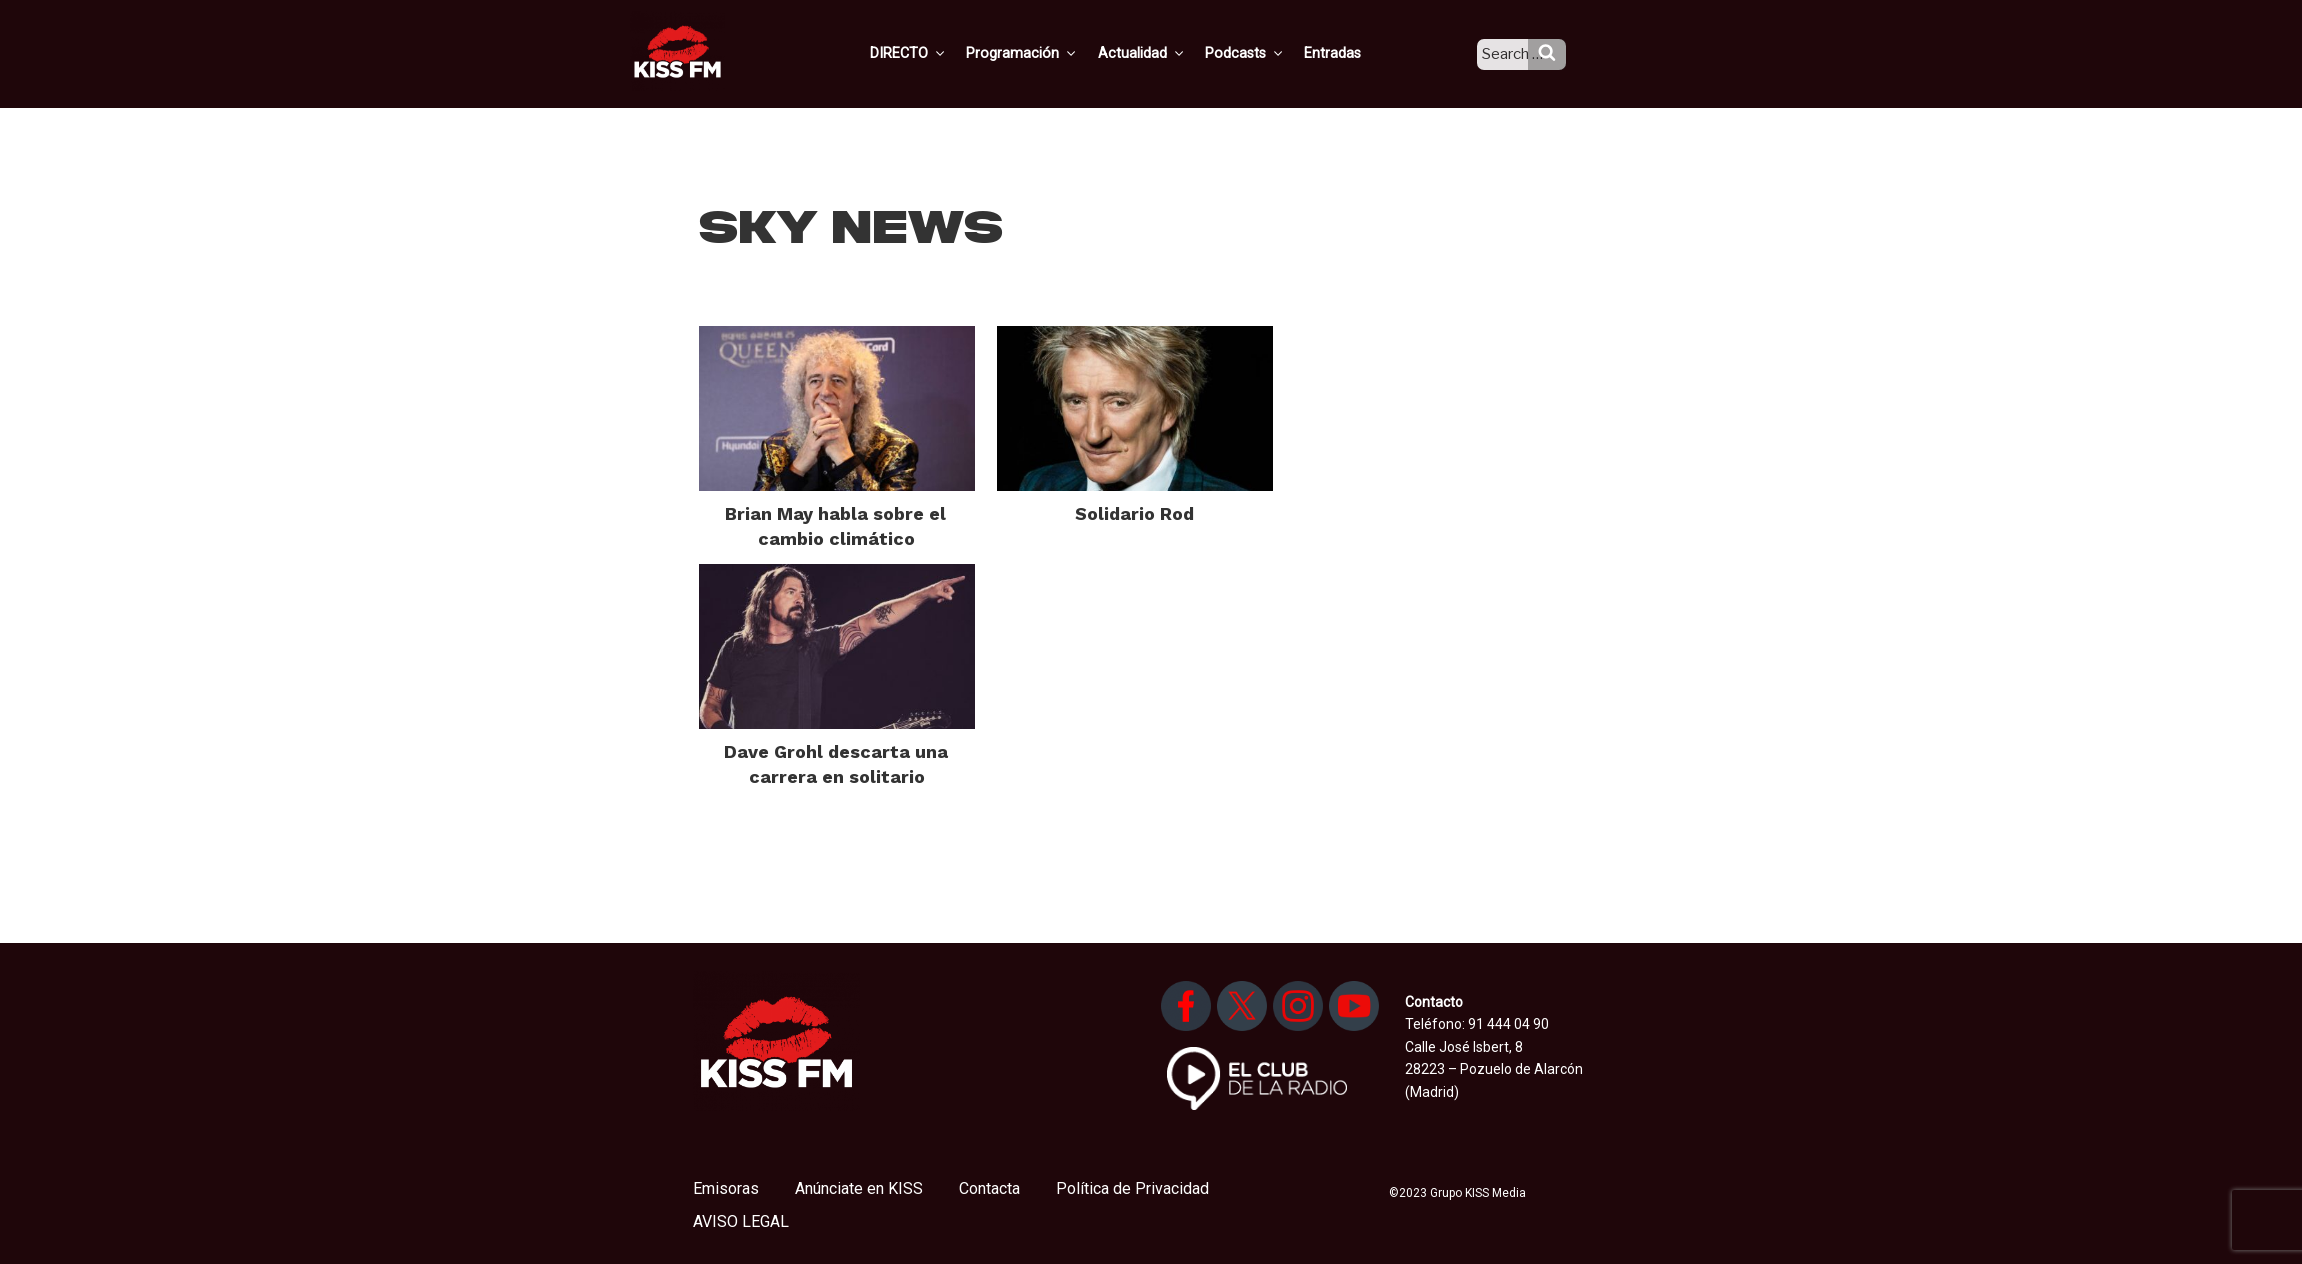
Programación (1048, 53)
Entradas (1350, 53)
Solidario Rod (1134, 513)
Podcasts (1265, 53)
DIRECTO (938, 53)
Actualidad (1164, 53)
